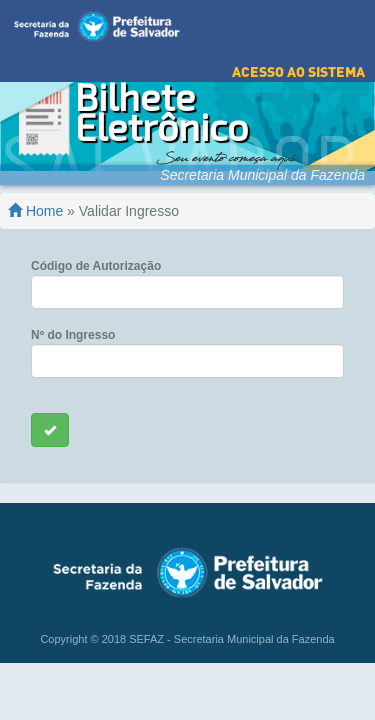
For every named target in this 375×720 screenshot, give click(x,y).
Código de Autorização (96, 251)
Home (35, 196)
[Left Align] (50, 415)
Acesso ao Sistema (298, 56)
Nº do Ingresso (73, 320)
